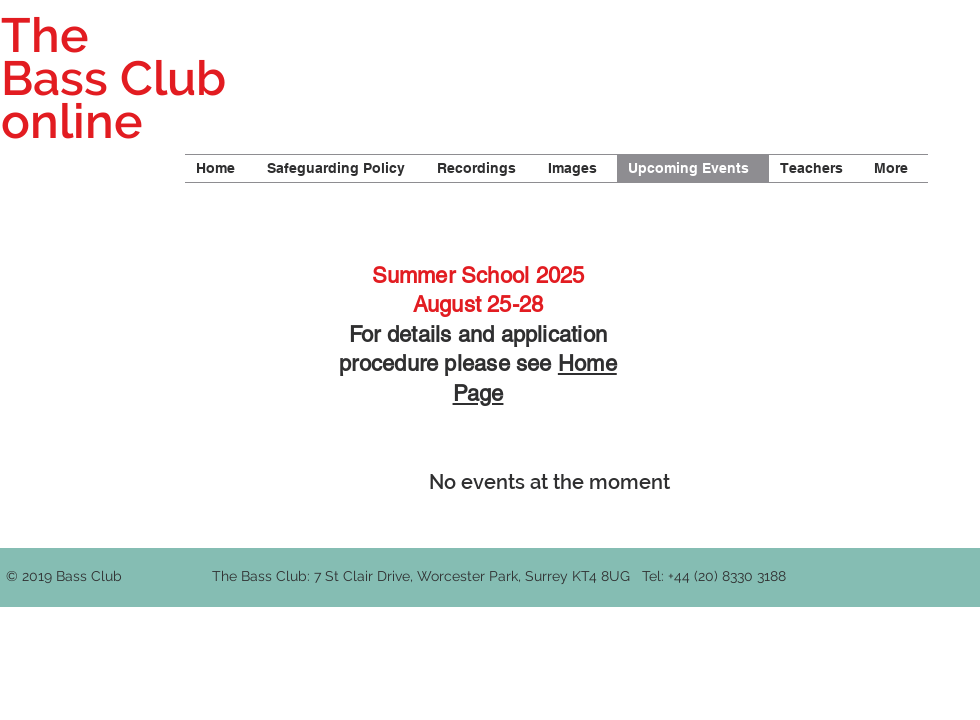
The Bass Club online (113, 78)
